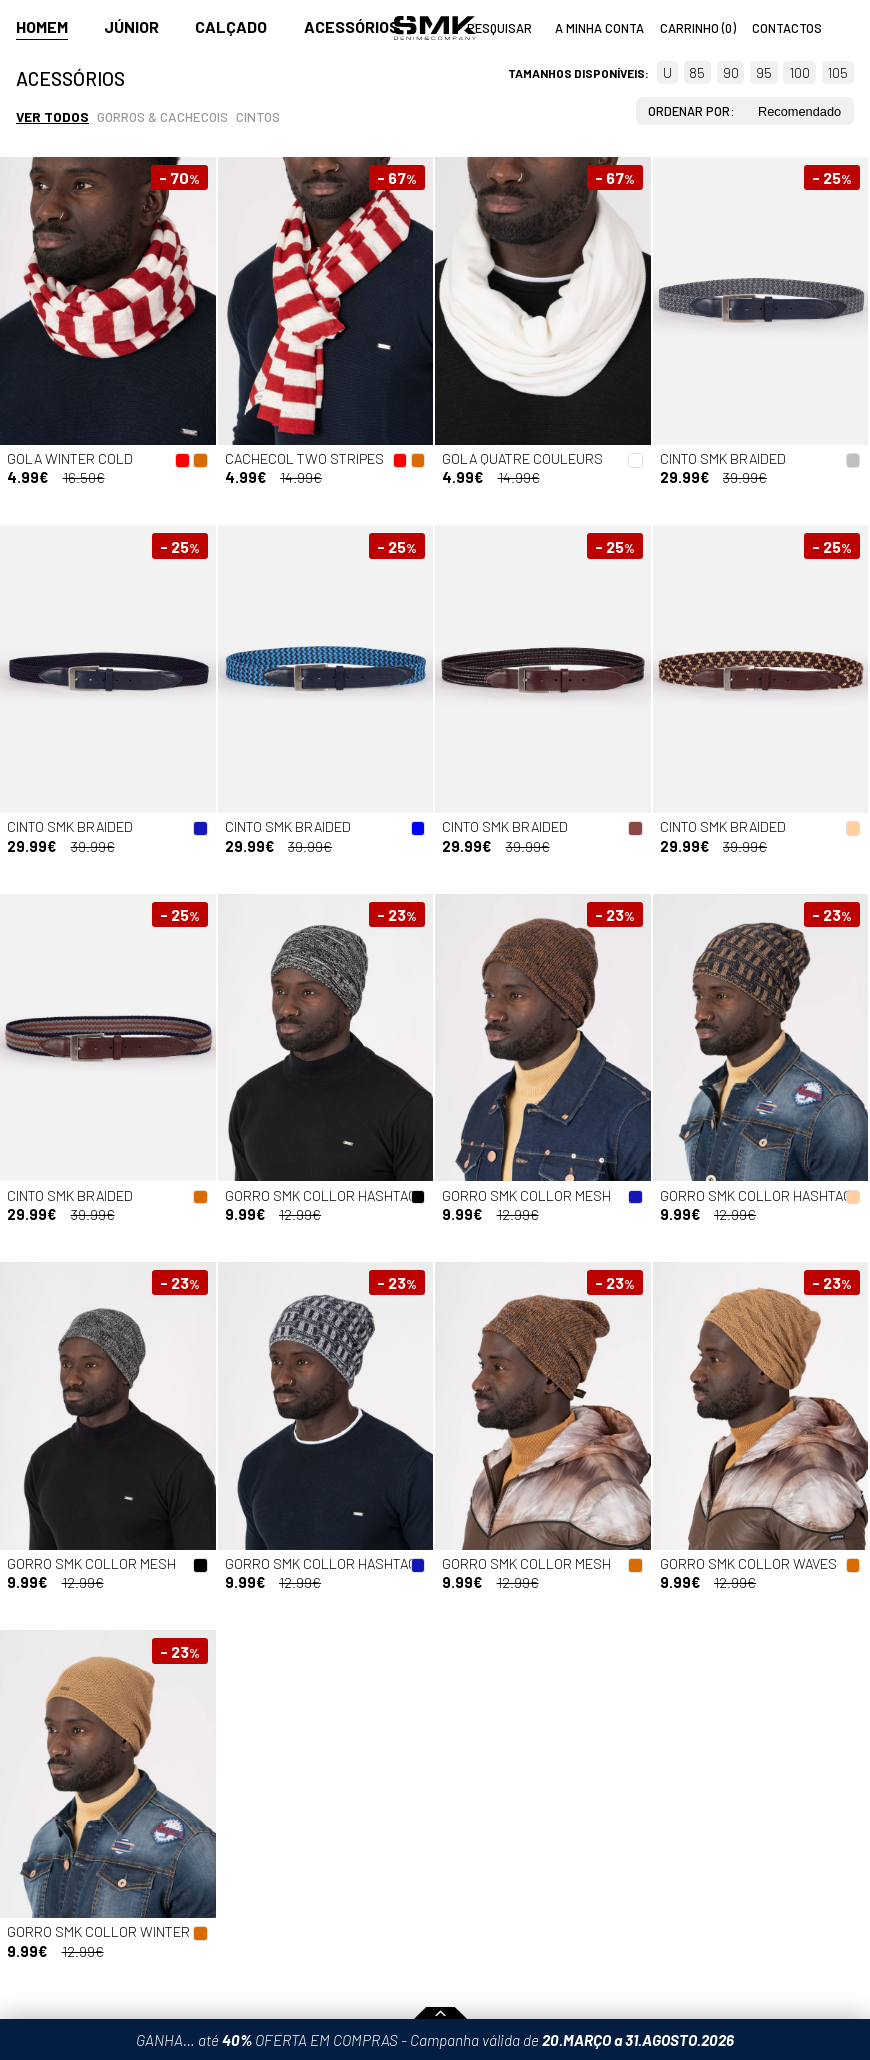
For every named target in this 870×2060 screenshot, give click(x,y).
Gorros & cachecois (162, 116)
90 (731, 72)
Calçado (231, 26)
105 (837, 72)
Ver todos (52, 116)
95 (764, 72)
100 (799, 72)
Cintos (258, 116)
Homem (42, 26)
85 (697, 72)
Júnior (131, 26)
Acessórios (351, 26)
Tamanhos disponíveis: (578, 73)
